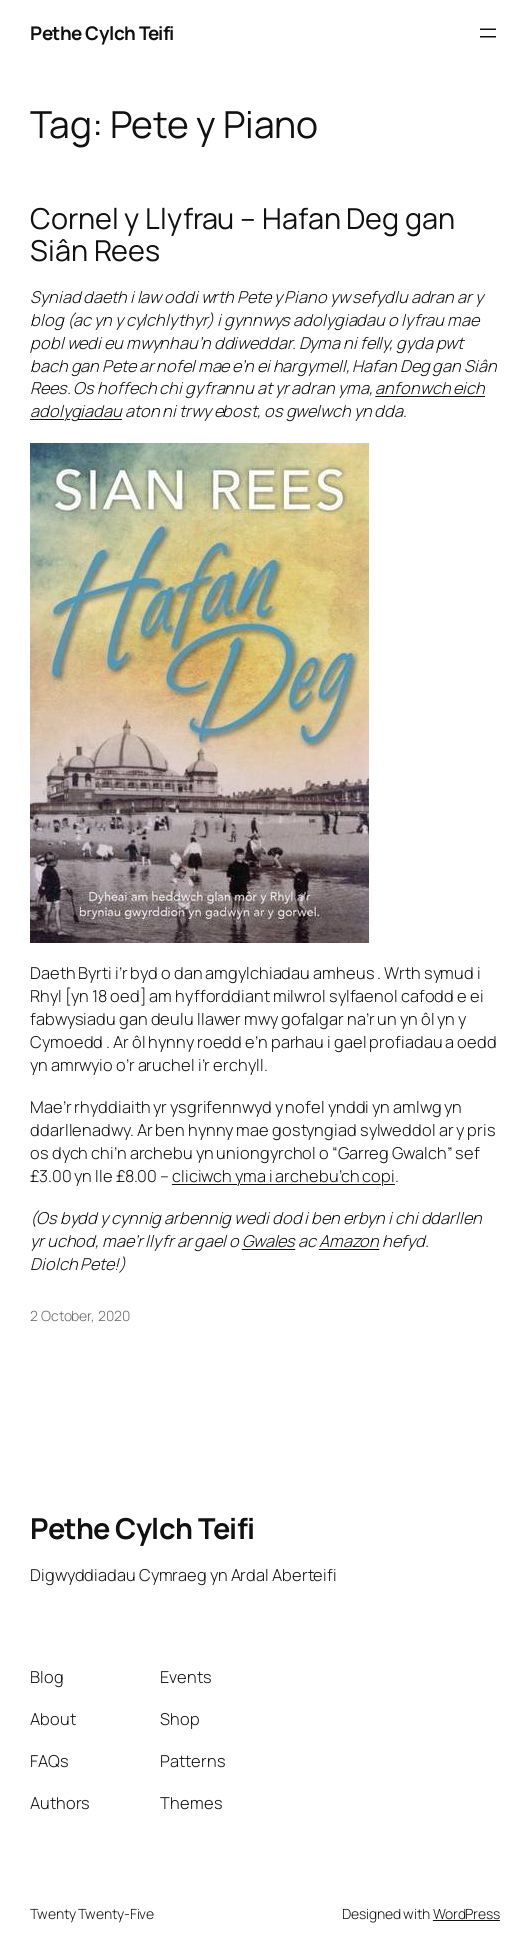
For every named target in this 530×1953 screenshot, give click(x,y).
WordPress (466, 1913)
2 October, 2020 (80, 1315)
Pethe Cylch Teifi (102, 33)
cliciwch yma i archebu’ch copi (283, 1176)
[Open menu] (488, 33)
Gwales (268, 1241)
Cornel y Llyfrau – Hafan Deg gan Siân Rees (242, 234)
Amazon (349, 1241)
